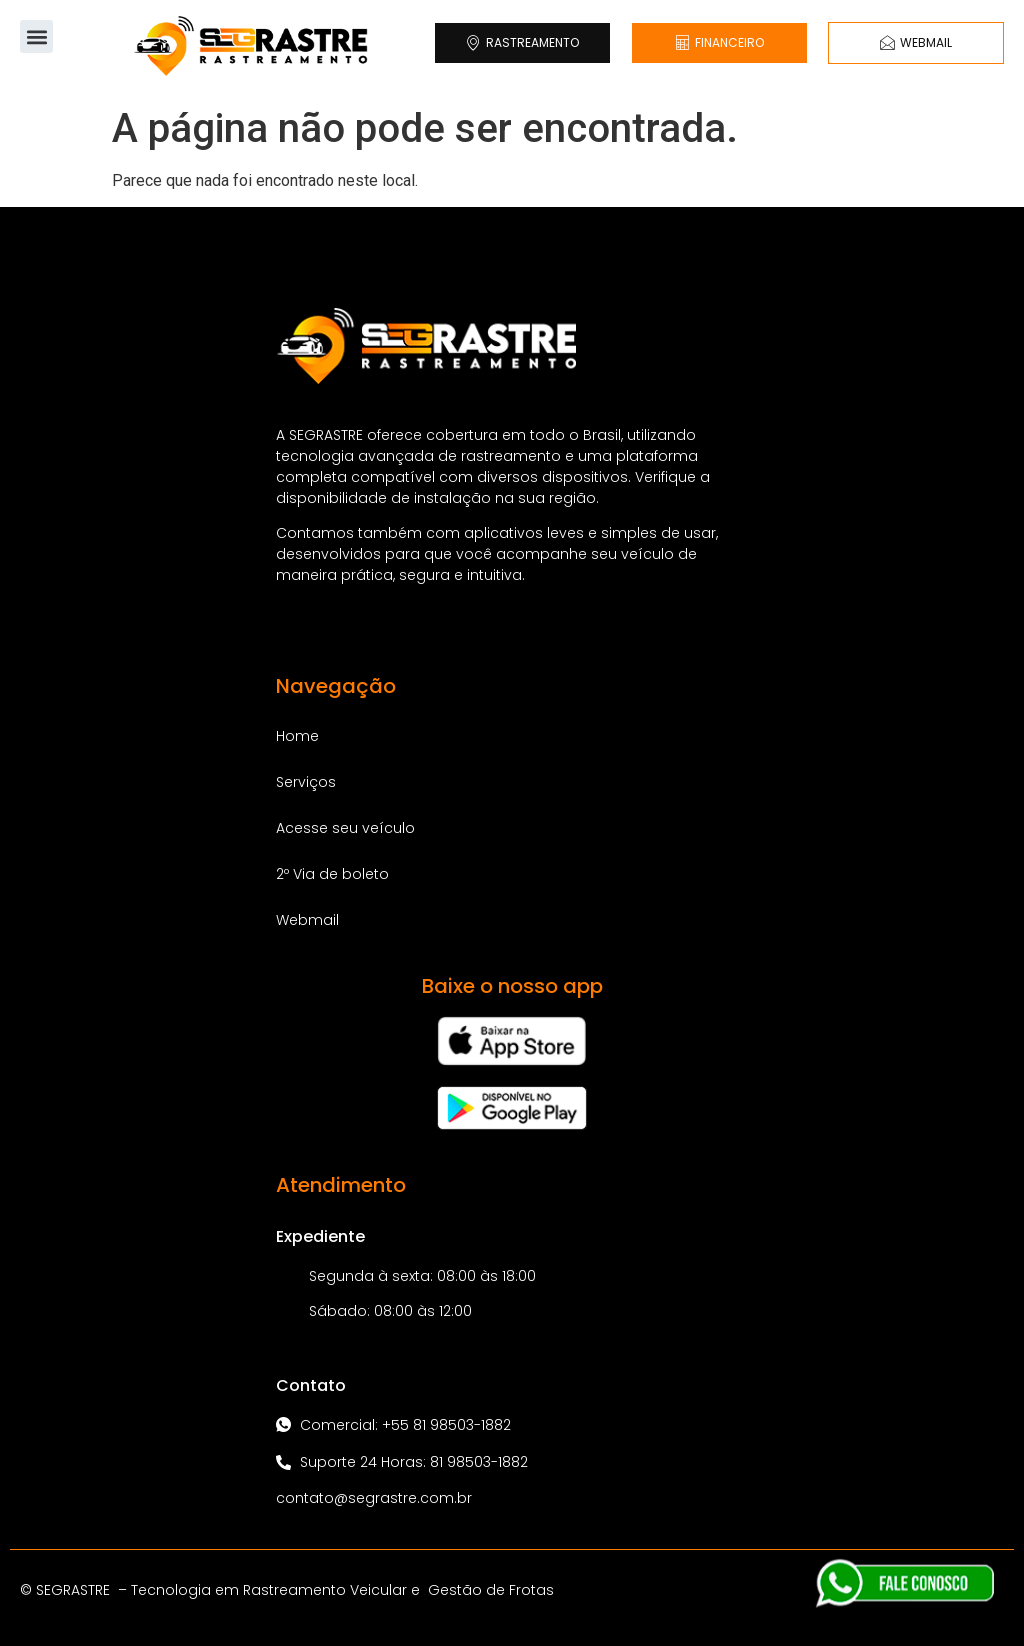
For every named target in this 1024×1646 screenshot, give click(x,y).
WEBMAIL (916, 42)
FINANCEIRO (719, 42)
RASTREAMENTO (522, 42)
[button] (36, 36)
